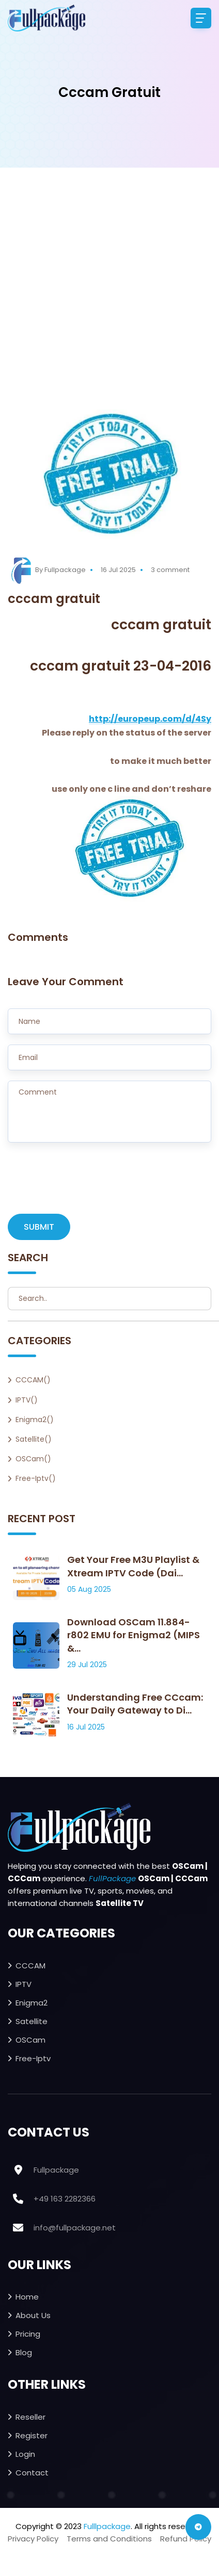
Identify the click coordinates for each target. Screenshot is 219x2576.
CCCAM (30, 1965)
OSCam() (33, 1458)
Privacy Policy (33, 2538)
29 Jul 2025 (87, 1664)
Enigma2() (34, 1419)
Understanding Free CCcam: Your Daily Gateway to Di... (135, 1704)
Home (27, 2296)
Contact (32, 2472)
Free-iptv (33, 2058)
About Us (33, 2315)
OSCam (30, 2039)
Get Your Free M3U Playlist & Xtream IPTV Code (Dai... (133, 1566)
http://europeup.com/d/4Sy (150, 719)
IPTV (23, 1984)
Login (25, 2454)
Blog (23, 2352)
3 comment (170, 570)
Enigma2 (31, 2002)
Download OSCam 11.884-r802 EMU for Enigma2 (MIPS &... (133, 1635)
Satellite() (33, 1439)
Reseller (30, 2416)
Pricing (27, 2333)
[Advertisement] (105, 298)
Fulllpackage (107, 2526)
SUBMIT (39, 1227)
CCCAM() (33, 1379)
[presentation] (86, 1183)
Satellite (31, 2021)
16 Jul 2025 (118, 570)
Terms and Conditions (109, 2538)
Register (31, 2435)
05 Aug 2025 (89, 1589)
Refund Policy (185, 2538)
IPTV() (26, 1400)
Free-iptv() (35, 1478)
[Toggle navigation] (201, 18)
